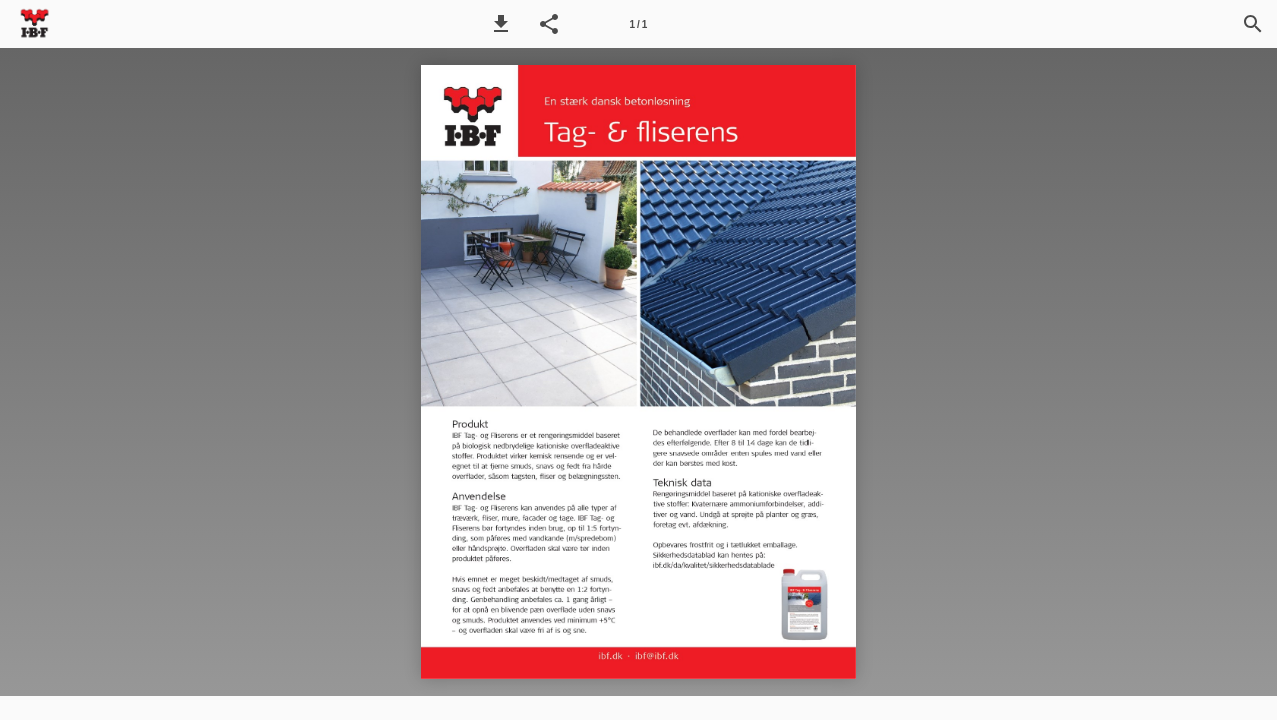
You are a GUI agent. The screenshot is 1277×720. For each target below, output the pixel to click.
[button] (501, 24)
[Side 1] (638, 24)
